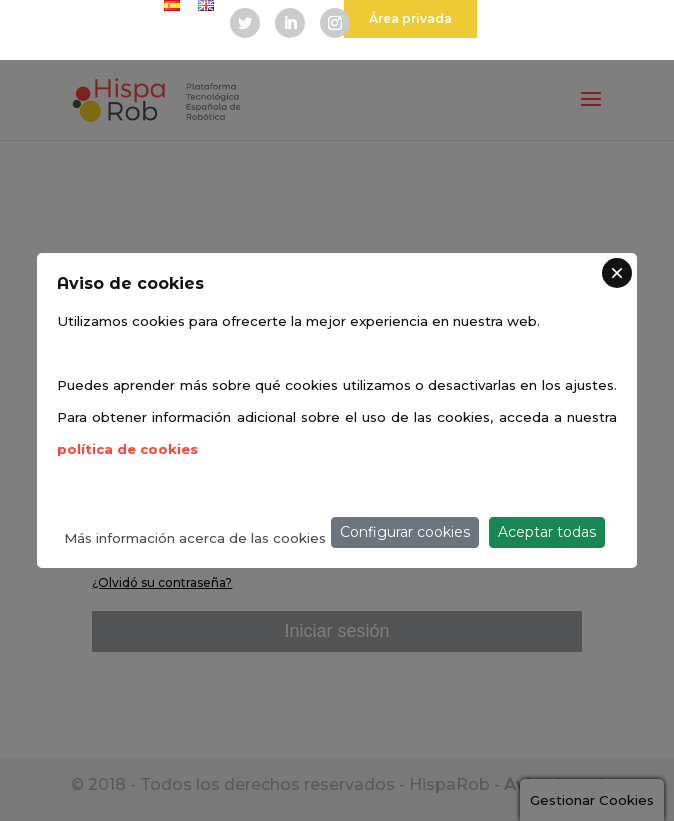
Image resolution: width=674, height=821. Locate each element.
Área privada (410, 18)
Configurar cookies (405, 532)
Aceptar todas (547, 532)
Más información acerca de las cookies (195, 538)
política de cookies (127, 449)
